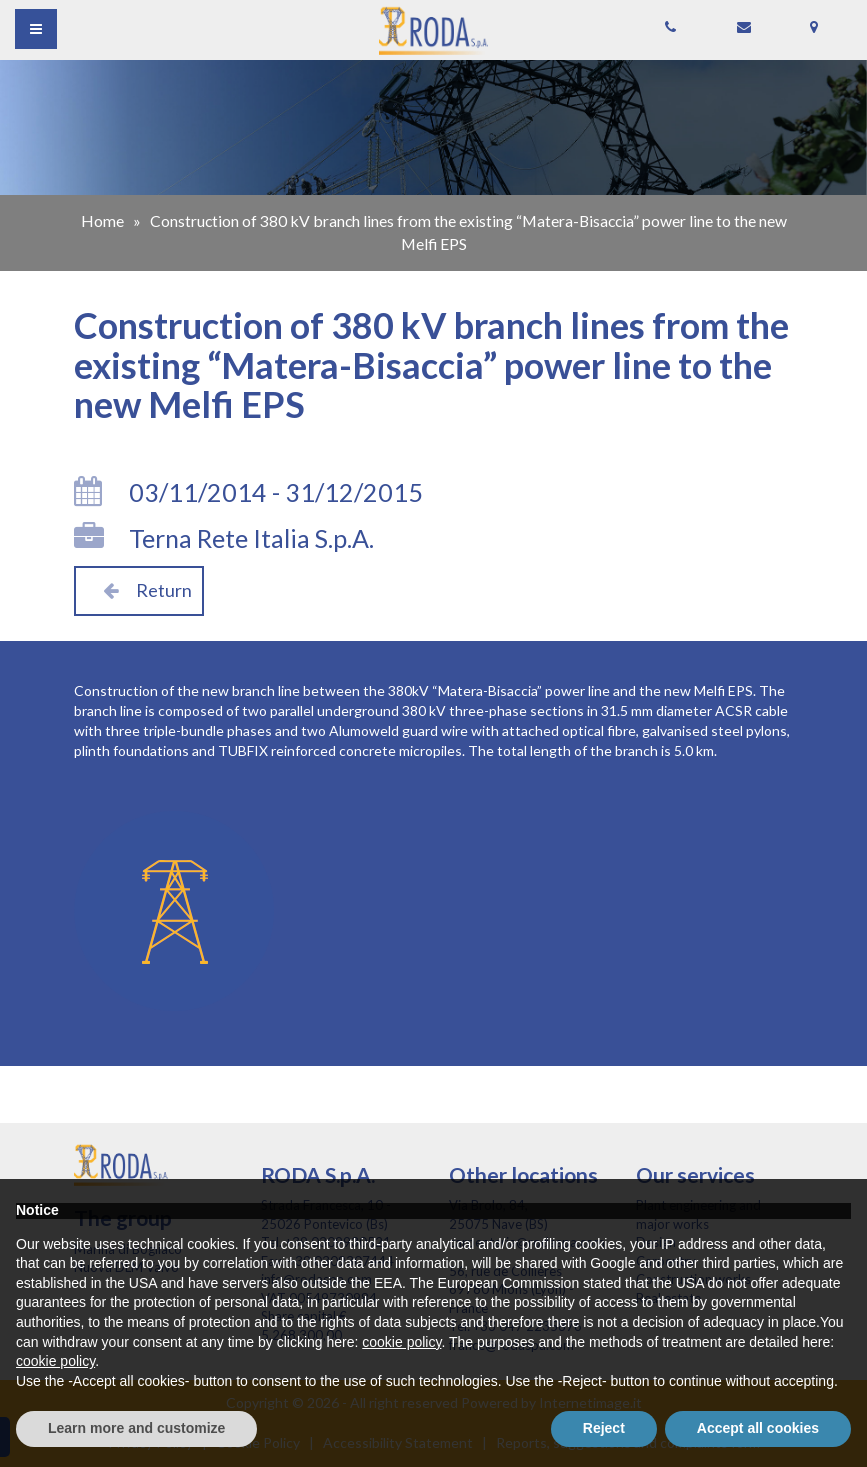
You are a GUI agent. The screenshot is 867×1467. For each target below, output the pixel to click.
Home (102, 220)
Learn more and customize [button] (136, 1428)
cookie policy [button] (401, 1342)
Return (139, 590)
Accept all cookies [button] (758, 1428)
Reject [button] (604, 1428)
